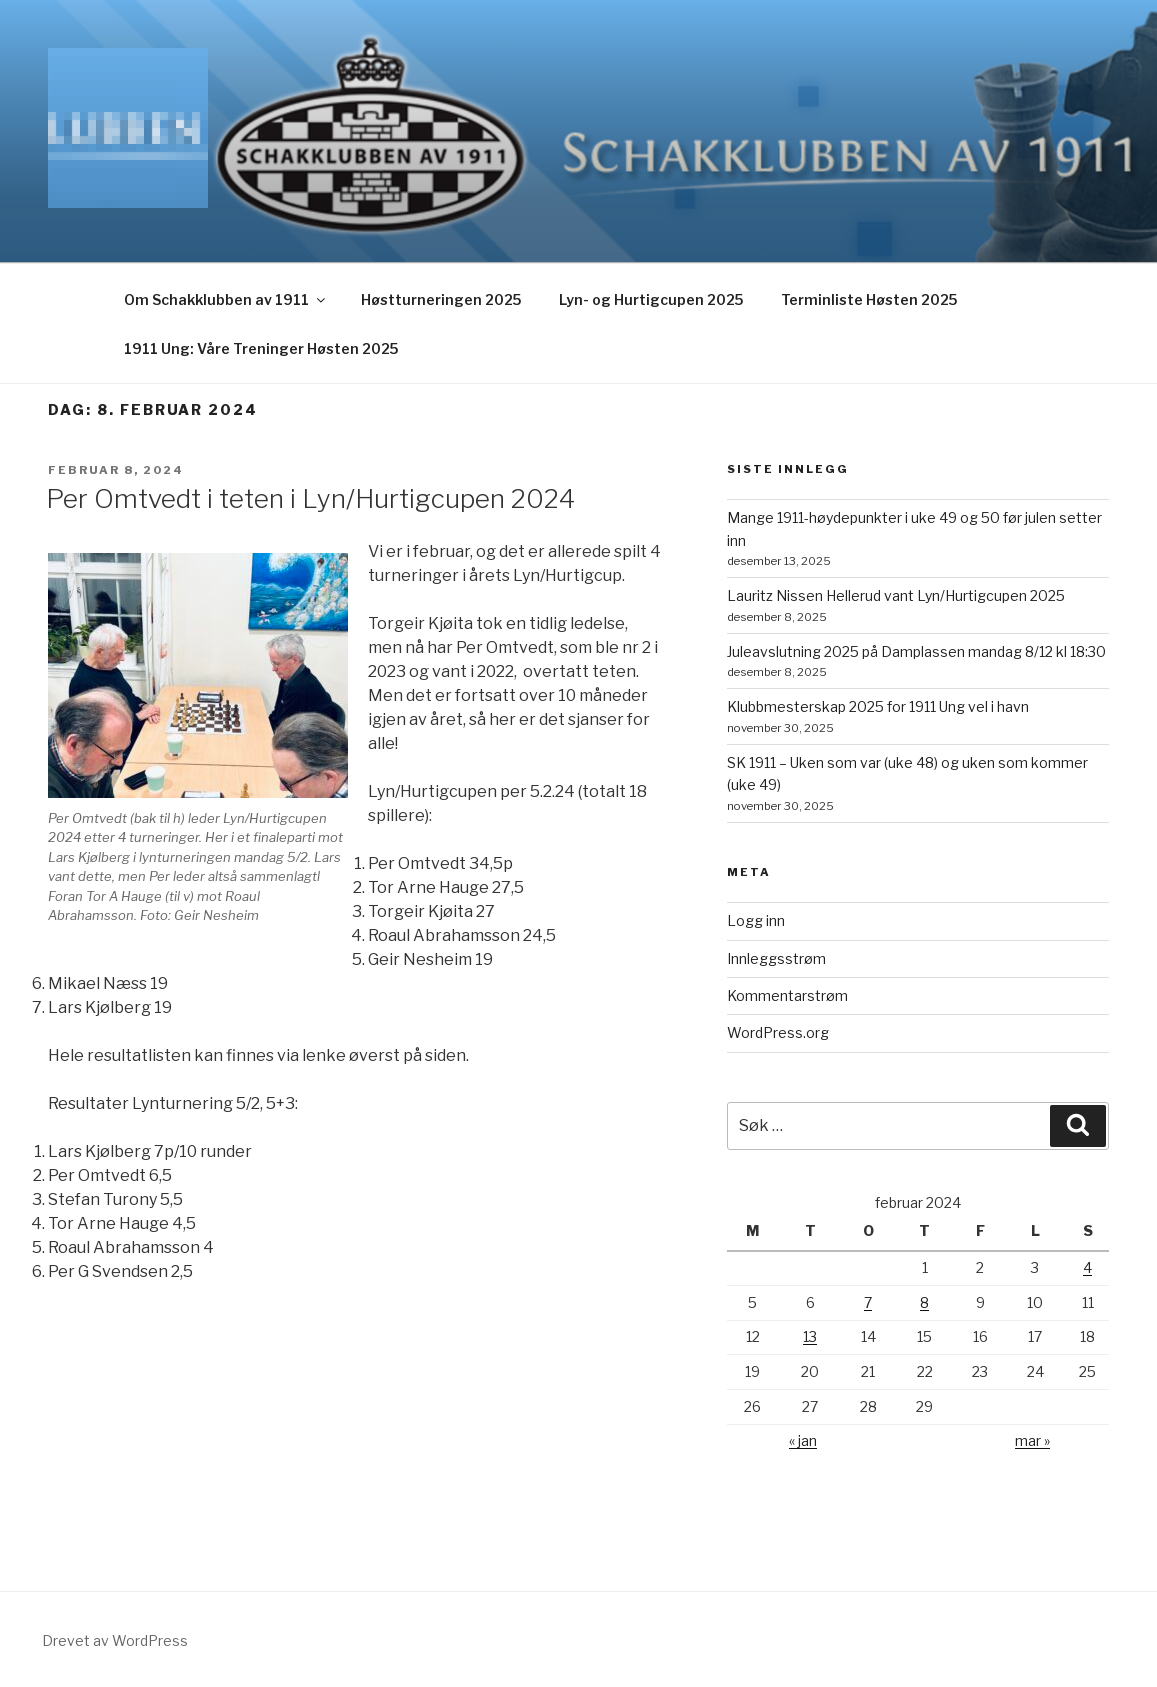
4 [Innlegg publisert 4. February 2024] (1087, 1267)
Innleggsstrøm (776, 958)
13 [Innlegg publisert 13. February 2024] (810, 1336)
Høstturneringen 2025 (441, 299)
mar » (1032, 1440)
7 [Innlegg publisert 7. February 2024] (868, 1302)
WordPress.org (778, 1032)
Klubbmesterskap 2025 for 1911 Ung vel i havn (878, 706)
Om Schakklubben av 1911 (226, 299)
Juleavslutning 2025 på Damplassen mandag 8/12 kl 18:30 (916, 651)
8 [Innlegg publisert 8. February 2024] (924, 1302)
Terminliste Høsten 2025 (869, 299)
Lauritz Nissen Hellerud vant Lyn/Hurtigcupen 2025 (896, 595)
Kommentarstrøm (787, 995)
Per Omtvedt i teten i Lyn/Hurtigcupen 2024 (310, 498)
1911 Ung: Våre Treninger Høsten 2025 (261, 348)
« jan (803, 1440)
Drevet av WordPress (115, 1640)
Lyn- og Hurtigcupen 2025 (651, 299)
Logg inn (756, 920)
